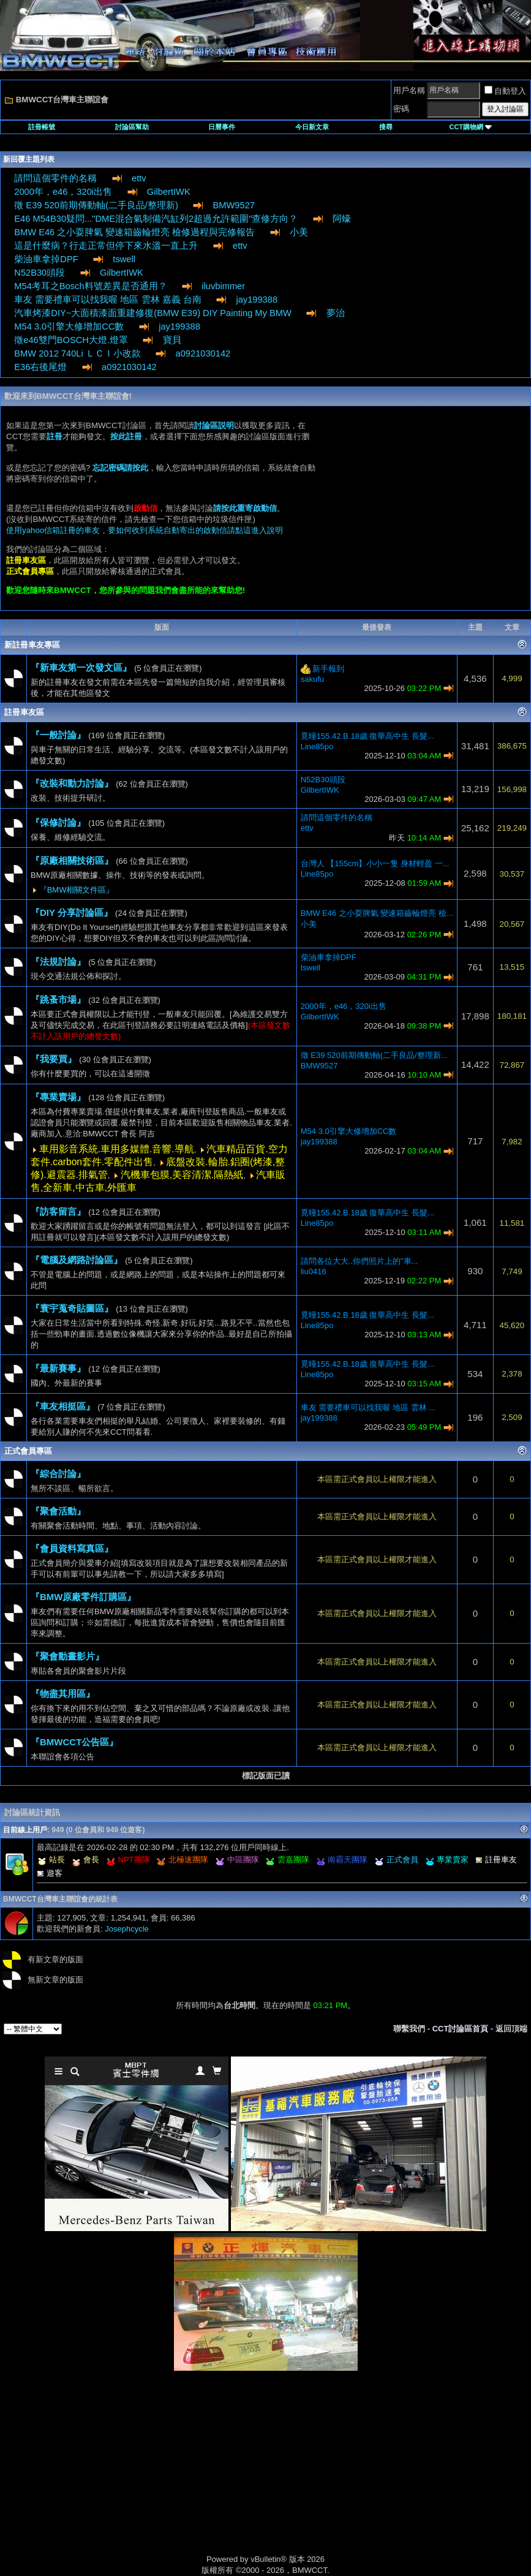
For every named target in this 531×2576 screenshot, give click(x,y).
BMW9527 (234, 205)
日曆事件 (221, 126)
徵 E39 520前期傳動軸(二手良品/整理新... (374, 1055)
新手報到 (328, 668)
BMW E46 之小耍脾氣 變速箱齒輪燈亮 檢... (377, 913)
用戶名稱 (409, 90)
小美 (299, 232)
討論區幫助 (132, 126)
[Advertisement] (422, 508)
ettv (139, 178)
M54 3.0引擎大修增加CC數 (69, 326)
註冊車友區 (24, 712)
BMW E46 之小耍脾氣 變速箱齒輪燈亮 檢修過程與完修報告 (134, 232)
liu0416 (313, 1271)
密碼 (401, 108)
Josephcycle (127, 1928)
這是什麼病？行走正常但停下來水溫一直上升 (106, 246)
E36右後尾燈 (40, 367)
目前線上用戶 (25, 1830)
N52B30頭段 (39, 273)
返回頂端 (511, 2028)
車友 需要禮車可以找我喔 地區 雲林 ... (368, 1407)
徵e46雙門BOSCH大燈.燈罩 (71, 340)
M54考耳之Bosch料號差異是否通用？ (90, 286)
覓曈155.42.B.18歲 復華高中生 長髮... (367, 736)
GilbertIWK (168, 192)
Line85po (317, 746)
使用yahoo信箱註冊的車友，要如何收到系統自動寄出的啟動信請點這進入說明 (144, 530)
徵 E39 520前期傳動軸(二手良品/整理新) (96, 205)
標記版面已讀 (266, 1775)
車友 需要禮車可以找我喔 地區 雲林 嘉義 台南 (107, 299)
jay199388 (256, 299)
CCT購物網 (470, 126)
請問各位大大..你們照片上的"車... (359, 1261)
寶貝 (172, 340)
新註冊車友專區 (32, 644)
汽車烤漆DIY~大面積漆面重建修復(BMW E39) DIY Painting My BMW (153, 313)
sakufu (312, 679)
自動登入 (505, 91)
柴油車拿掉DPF (46, 259)
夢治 (335, 313)
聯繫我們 (409, 2028)
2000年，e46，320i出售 (63, 192)
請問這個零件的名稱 (55, 178)
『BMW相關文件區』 (77, 889)
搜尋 (386, 126)
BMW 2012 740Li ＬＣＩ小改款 (77, 353)
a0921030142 (203, 353)
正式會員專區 (28, 1451)
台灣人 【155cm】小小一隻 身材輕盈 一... (375, 863)
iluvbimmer (223, 286)
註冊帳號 (41, 126)
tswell (124, 259)
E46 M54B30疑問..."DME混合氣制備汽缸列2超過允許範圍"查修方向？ (156, 219)
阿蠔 (342, 219)
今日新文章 (312, 126)
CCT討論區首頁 (460, 2028)
